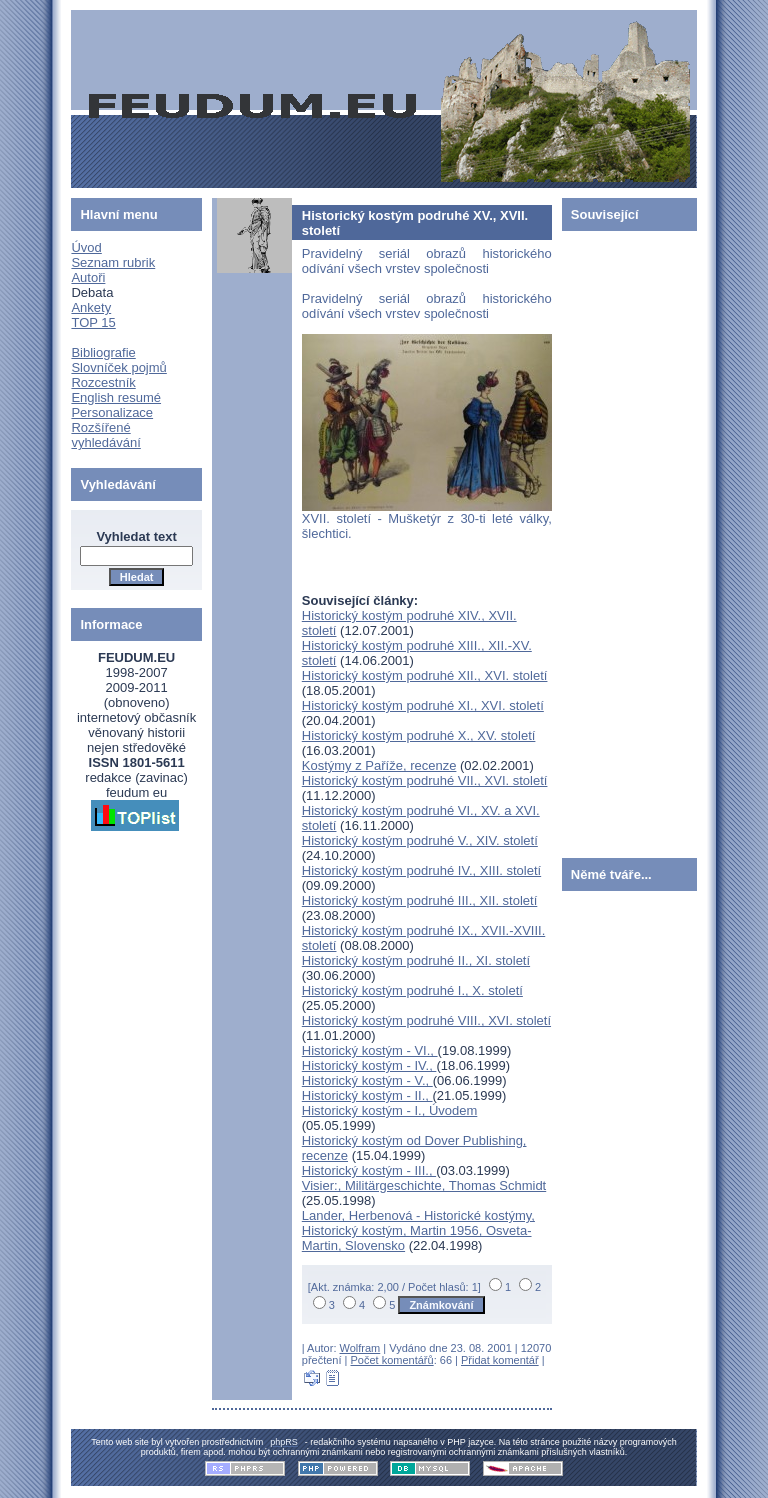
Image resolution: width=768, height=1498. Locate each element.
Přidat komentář (500, 1360)
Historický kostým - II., (367, 1095)
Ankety (91, 307)
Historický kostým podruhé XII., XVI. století (425, 675)
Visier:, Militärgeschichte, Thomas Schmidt (424, 1185)
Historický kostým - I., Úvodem (390, 1110)
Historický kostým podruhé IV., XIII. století (421, 870)
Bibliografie (103, 352)
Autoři (88, 277)
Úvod (86, 247)
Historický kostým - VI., (370, 1050)
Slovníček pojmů (118, 367)
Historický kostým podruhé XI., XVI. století (423, 705)
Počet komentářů (392, 1360)
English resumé (116, 397)
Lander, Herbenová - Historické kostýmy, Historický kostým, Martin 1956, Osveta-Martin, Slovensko (418, 1230)
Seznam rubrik (113, 262)
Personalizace (112, 412)
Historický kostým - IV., (369, 1065)
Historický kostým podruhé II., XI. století (416, 960)
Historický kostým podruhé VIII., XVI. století (426, 1020)
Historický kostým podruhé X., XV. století (419, 735)
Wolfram (360, 1348)
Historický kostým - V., (367, 1080)
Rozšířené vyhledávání (105, 435)
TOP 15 (93, 322)
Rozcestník (103, 382)
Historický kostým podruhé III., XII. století (420, 900)
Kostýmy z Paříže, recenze (379, 765)
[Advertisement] (622, 540)
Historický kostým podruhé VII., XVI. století (425, 780)
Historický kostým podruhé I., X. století (412, 990)
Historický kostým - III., (369, 1170)
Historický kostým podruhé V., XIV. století (420, 840)
